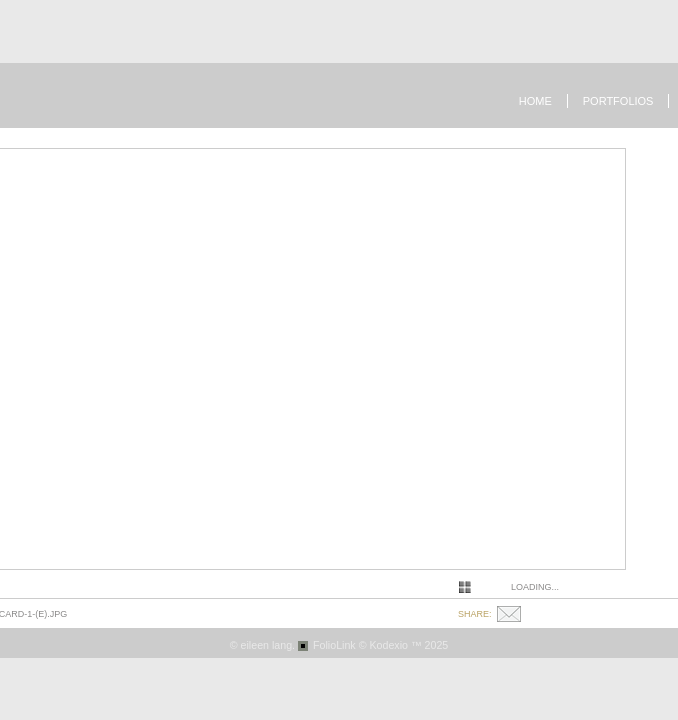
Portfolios (618, 101)
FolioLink (334, 645)
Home (535, 101)
